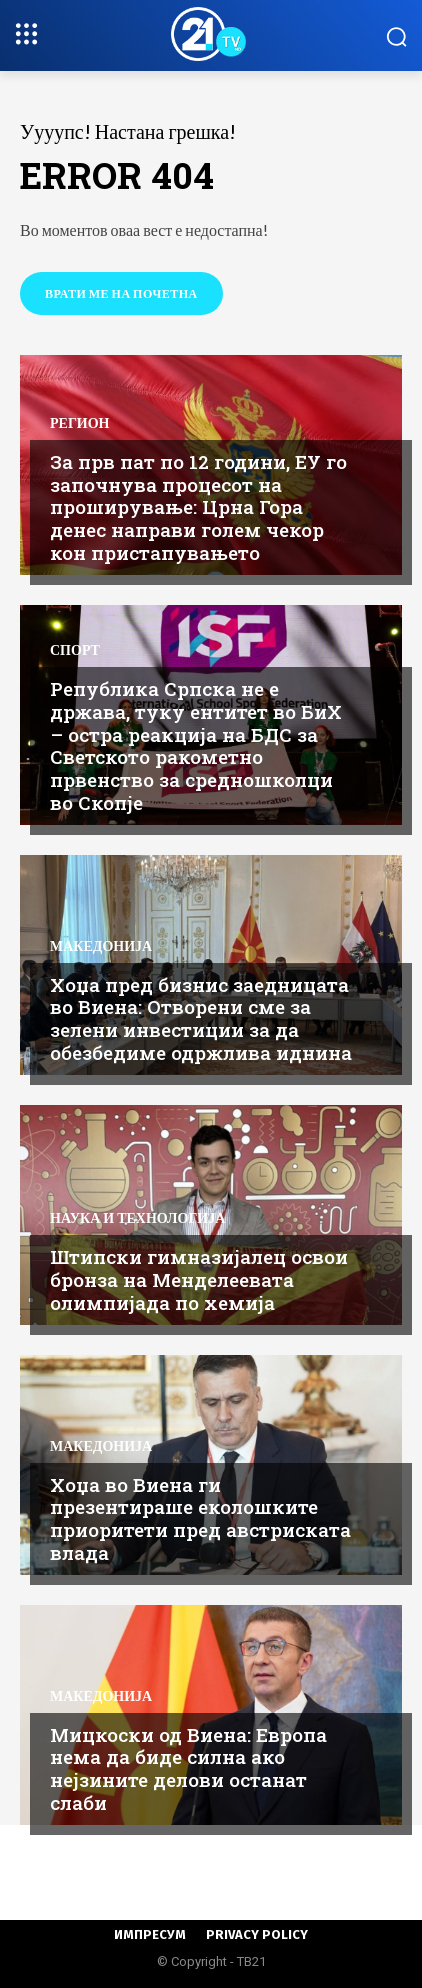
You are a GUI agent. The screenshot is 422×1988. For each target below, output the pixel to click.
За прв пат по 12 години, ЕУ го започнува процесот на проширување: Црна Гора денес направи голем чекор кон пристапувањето (198, 507)
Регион (79, 423)
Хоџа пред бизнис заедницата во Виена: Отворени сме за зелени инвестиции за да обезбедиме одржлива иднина (201, 1018)
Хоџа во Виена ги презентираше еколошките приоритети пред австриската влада (200, 1518)
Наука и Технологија (137, 1218)
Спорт (75, 650)
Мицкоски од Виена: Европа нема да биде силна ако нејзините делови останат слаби (188, 1768)
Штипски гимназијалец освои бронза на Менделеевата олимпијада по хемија (199, 1279)
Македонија (101, 946)
